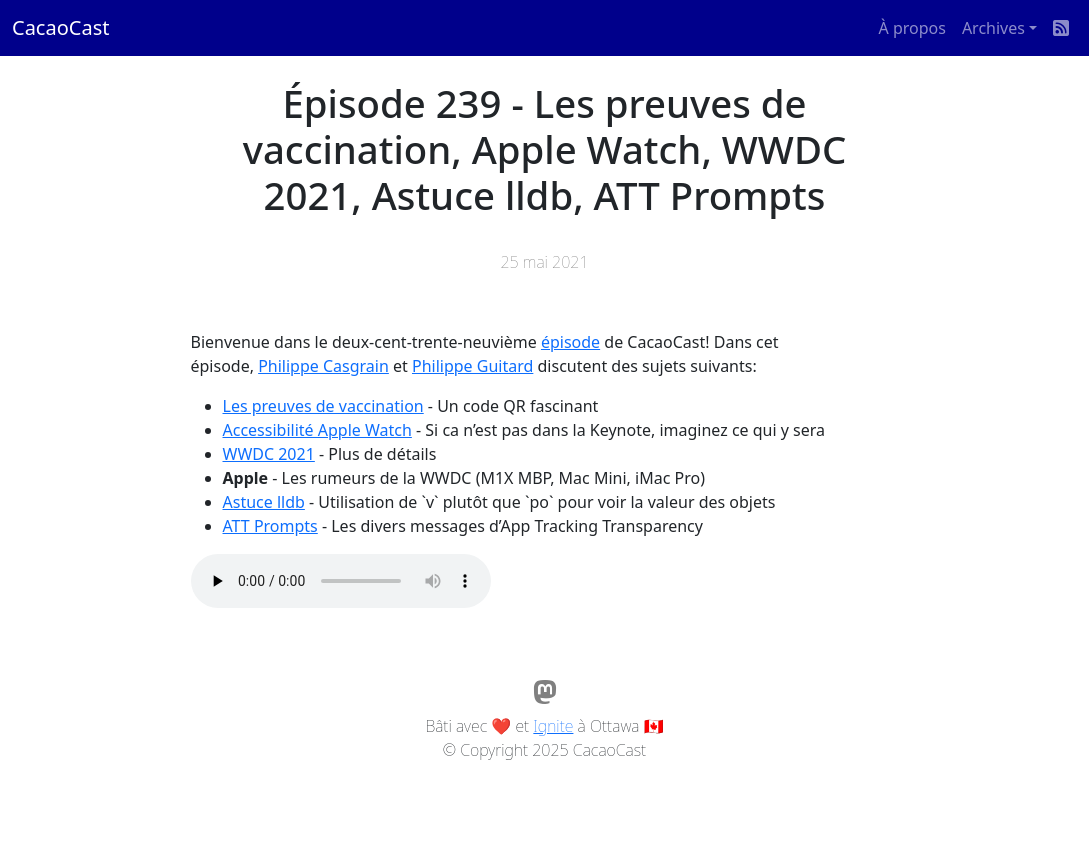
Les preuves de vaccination (323, 406)
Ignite (553, 726)
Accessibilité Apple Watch (317, 430)
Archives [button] (993, 28)
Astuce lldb (264, 502)
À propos (912, 28)
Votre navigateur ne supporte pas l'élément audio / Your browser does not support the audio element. (341, 581)
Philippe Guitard (472, 366)
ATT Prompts (270, 526)
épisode (570, 342)
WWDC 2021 (269, 454)
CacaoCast (60, 27)
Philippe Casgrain (323, 366)
